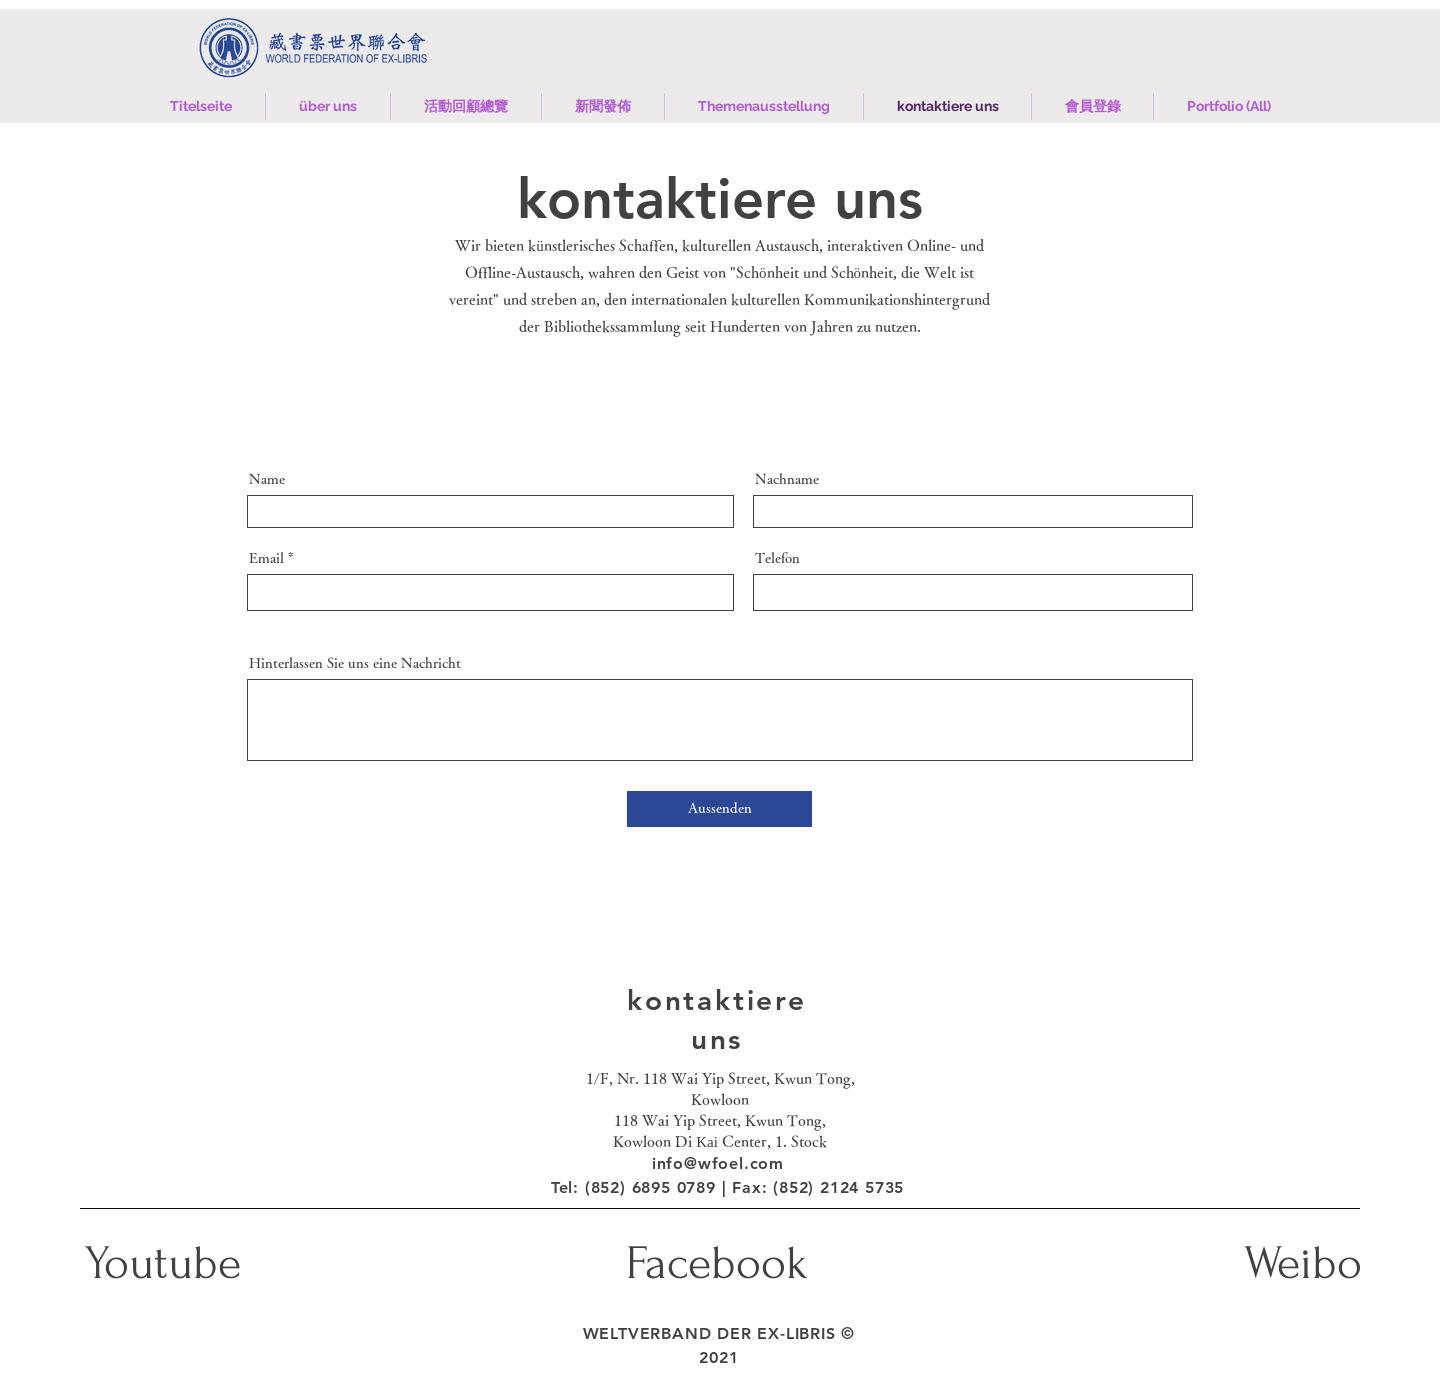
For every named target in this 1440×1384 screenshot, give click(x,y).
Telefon (777, 558)
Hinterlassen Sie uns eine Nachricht (355, 663)
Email (266, 558)
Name (267, 479)
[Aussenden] (719, 809)
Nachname (787, 479)
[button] (466, 106)
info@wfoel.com (718, 1163)
